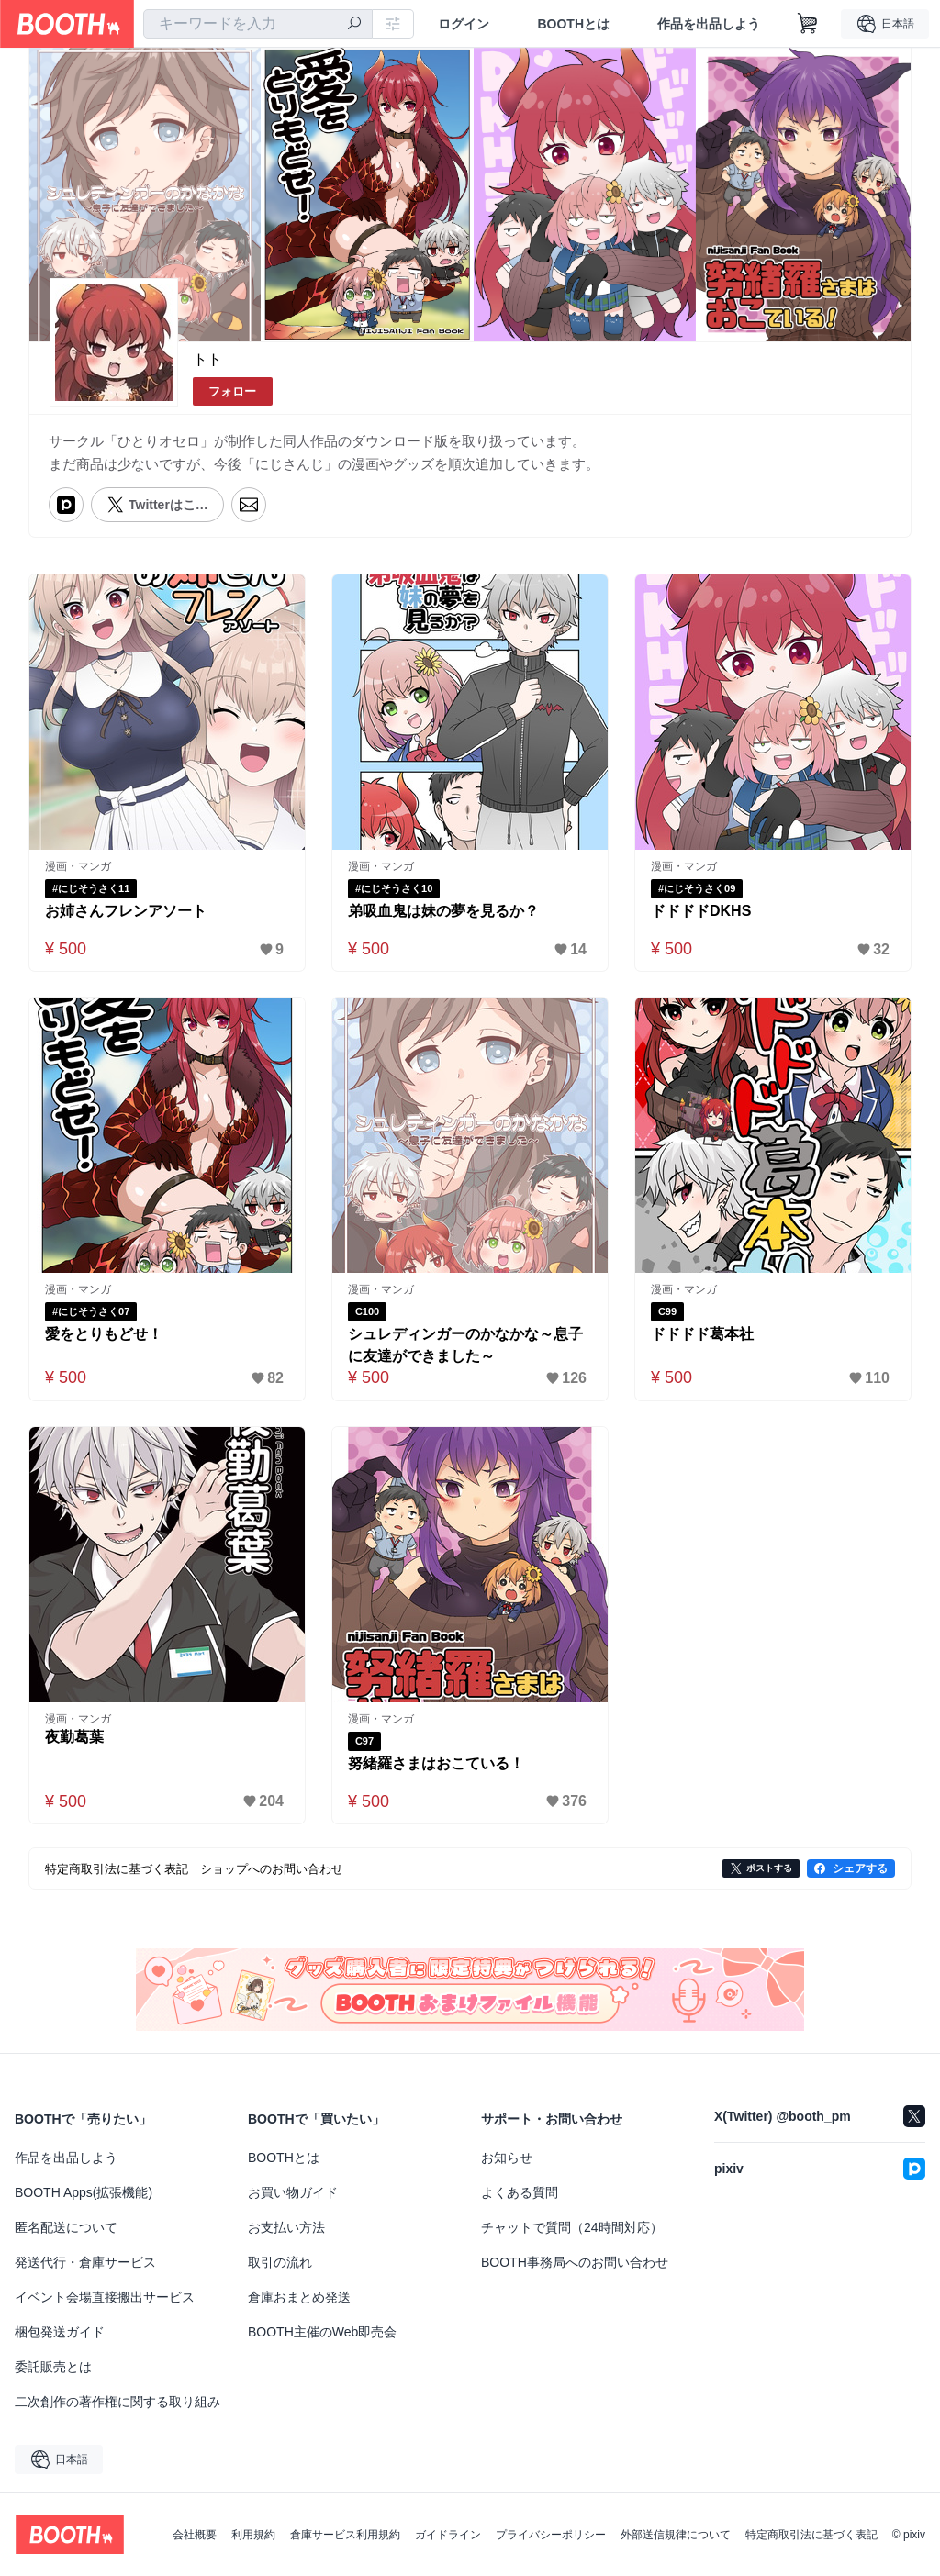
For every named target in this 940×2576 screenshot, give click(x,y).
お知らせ (506, 2157)
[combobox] (258, 24)
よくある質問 (519, 2192)
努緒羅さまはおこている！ (436, 1763)
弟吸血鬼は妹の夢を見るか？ (443, 911)
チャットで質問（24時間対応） (572, 2227)
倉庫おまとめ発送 (299, 2297)
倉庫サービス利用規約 (345, 2534)
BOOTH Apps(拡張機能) (83, 2192)
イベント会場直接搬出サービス (105, 2297)
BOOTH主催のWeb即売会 (322, 2332)
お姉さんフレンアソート (126, 911)
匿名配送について (66, 2227)
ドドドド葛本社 (702, 1334)
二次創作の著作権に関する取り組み (117, 2401)
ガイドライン (448, 2534)
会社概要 (195, 2534)
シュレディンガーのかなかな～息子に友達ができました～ (465, 1345)
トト (207, 359)
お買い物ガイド (293, 2192)
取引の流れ (280, 2262)
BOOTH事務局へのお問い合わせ (574, 2262)
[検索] (354, 25)
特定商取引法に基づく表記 (811, 2534)
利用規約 (253, 2534)
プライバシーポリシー (551, 2534)
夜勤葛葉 (74, 1737)
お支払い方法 (286, 2227)
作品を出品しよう (708, 23)
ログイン (463, 23)
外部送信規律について (676, 2534)
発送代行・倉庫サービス (85, 2262)
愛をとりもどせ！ (103, 1334)
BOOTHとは (573, 23)
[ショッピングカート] (808, 24)
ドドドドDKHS (701, 911)
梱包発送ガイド (60, 2332)
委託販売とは (53, 2366)
